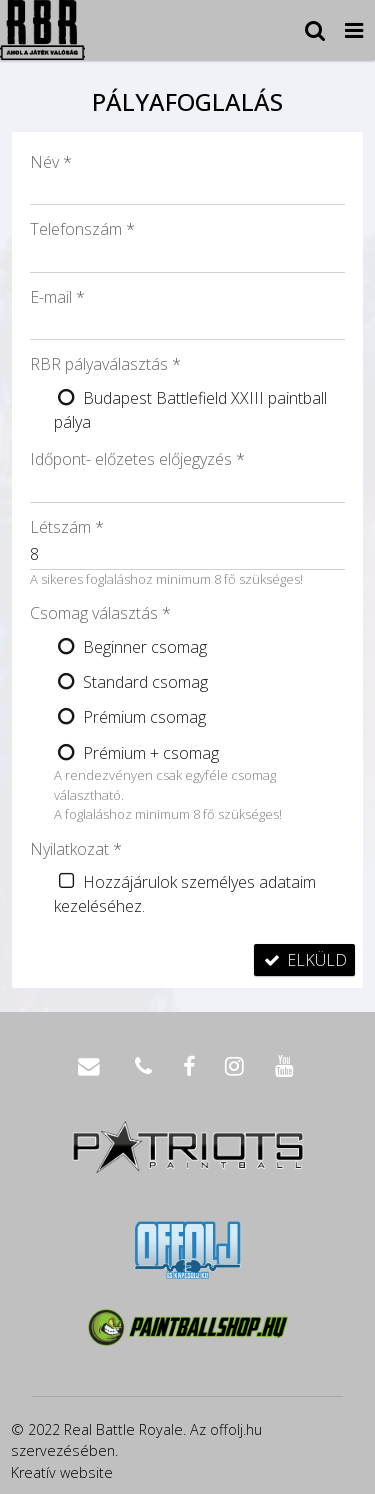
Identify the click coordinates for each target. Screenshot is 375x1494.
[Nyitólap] (42, 30)
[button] (354, 30)
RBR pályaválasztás (105, 364)
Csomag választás (100, 613)
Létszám (67, 527)
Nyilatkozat (76, 849)
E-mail (57, 297)
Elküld (304, 960)
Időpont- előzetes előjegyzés (137, 459)
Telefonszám (82, 229)
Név (51, 162)
